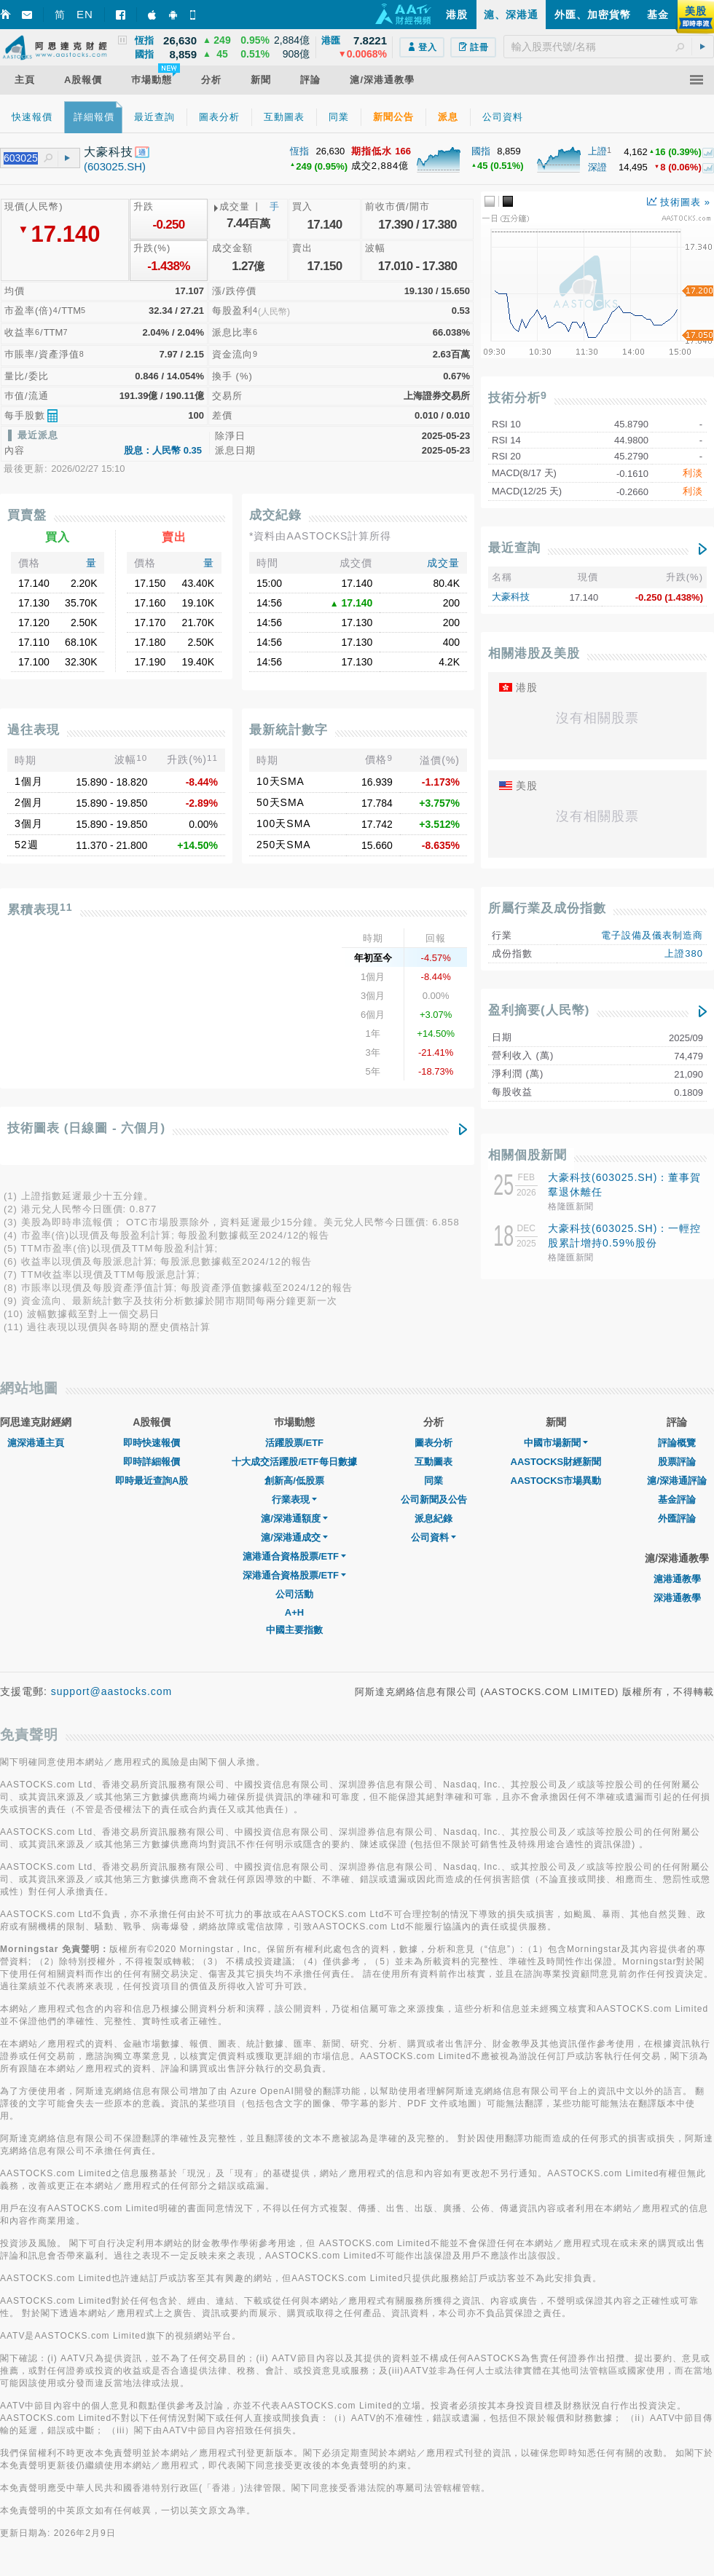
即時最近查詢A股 (151, 1480)
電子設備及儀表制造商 (652, 935)
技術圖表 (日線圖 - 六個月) (86, 1128)
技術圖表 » (678, 202)
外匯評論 (677, 1518)
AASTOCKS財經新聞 (556, 1461)
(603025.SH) (115, 166)
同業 (433, 1480)
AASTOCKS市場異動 (556, 1480)
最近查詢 (514, 548)
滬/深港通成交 (294, 1537)
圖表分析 (433, 1442)
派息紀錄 (433, 1518)
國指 (480, 151)
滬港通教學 (677, 1578)
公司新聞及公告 (434, 1499)
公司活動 (294, 1594)
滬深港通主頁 (35, 1442)
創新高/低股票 (294, 1480)
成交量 (443, 563)
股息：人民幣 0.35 (163, 450)
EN (84, 14)
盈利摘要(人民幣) (538, 1010)
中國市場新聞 (556, 1442)
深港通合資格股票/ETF (294, 1575)
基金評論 (677, 1499)
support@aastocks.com (112, 1691)
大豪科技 (511, 596)
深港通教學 (677, 1597)
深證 (597, 167)
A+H (294, 1612)
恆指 (299, 151)
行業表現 (294, 1499)
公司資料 (433, 1537)
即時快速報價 (151, 1442)
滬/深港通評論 (677, 1480)
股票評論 (677, 1461)
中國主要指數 (294, 1629)
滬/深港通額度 (294, 1518)
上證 (597, 151)
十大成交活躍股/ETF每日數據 (294, 1461)
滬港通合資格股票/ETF (294, 1556)
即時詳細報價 (151, 1461)
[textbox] (608, 46)
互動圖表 (433, 1461)
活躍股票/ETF (294, 1442)
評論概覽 (677, 1442)
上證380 (683, 953)
